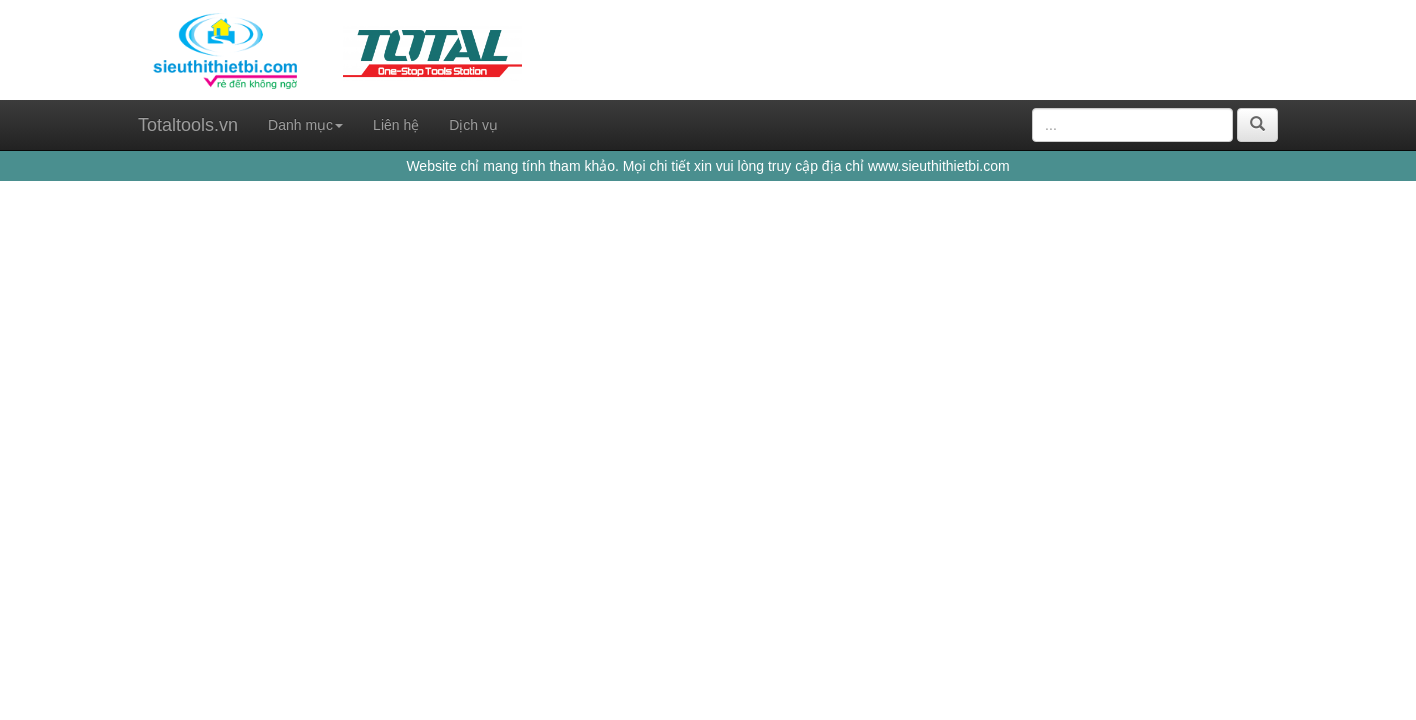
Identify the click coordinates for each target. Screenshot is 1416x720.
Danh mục (305, 125)
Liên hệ (396, 125)
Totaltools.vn (188, 125)
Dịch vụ (473, 125)
